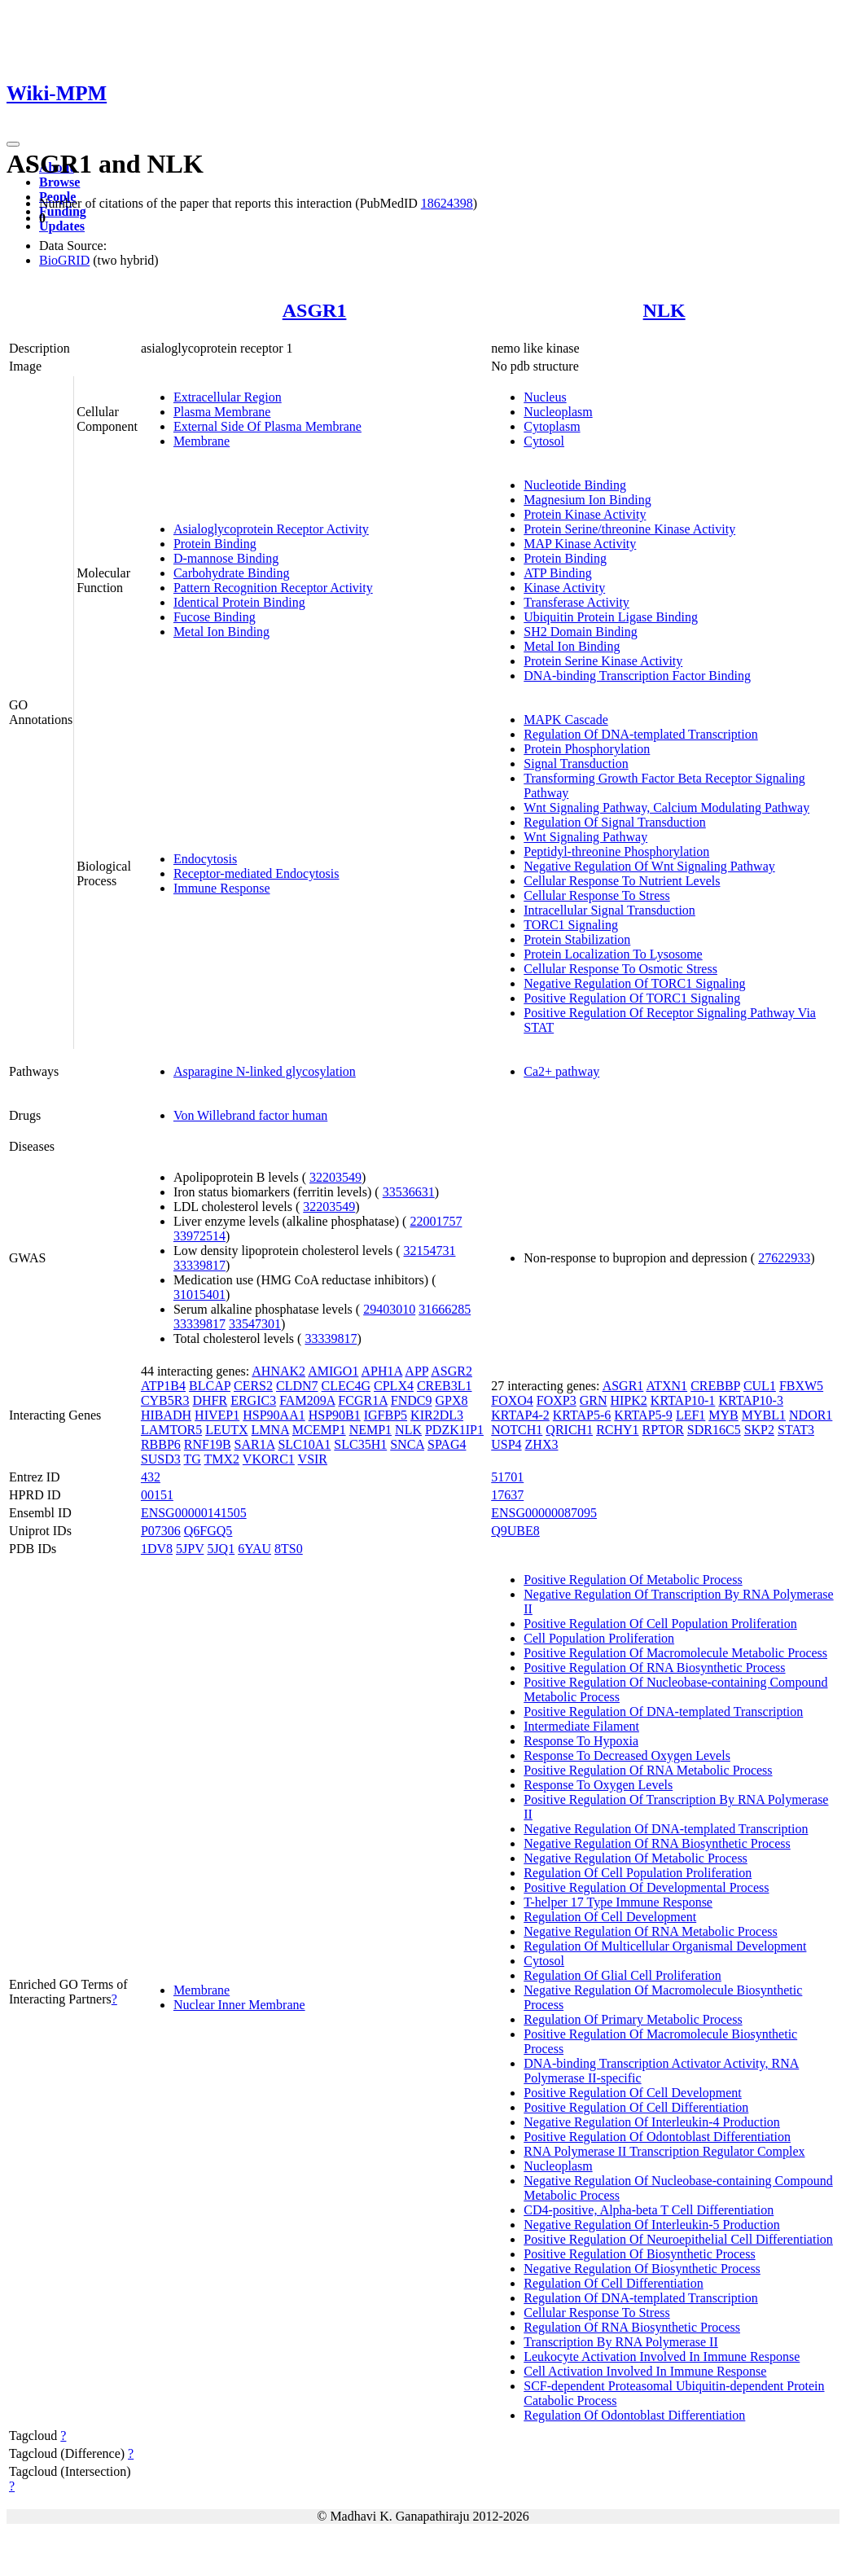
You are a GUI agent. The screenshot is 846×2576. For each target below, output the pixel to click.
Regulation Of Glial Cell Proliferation (622, 1975)
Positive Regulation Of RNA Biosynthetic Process (654, 1667)
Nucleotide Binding (575, 485)
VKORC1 (269, 1459)
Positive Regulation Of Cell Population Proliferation (660, 1623)
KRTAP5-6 (582, 1415)
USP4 (506, 1444)
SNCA (407, 1444)
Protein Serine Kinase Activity (603, 661)
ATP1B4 (163, 1386)
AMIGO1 (333, 1371)
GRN (593, 1400)
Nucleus (545, 397)
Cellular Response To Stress (596, 895)
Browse (59, 182)
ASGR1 (315, 310)
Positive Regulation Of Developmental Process (646, 1887)
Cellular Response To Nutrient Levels (622, 881)
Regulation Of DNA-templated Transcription (641, 734)
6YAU (254, 1549)
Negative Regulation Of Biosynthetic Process (642, 2268)
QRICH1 (569, 1430)
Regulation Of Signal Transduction (615, 822)
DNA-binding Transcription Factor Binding (637, 675)
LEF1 (690, 1415)
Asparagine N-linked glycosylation (264, 1071)
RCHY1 (617, 1430)
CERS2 (253, 1386)
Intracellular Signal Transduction (609, 910)
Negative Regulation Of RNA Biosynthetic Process (657, 1843)
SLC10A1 (304, 1444)
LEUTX (226, 1430)
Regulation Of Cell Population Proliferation (638, 1873)
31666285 (445, 1309)
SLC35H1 (360, 1444)
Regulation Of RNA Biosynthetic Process (632, 2327)
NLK (664, 310)
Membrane (201, 441)
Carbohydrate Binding (231, 573)
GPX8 (451, 1400)
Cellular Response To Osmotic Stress (620, 969)
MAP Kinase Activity (580, 544)
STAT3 (796, 1430)
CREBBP (715, 1386)
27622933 (784, 1258)
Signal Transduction (576, 763)
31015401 (199, 1294)
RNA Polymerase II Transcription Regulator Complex (664, 2151)
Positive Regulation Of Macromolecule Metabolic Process (675, 1653)
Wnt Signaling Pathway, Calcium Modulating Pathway (666, 807)
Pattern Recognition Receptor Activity (273, 588)
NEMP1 (370, 1430)
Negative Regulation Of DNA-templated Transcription (666, 1829)
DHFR (209, 1400)
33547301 (255, 1324)
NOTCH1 (516, 1430)
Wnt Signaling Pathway (585, 837)
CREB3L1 (444, 1386)
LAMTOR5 (171, 1430)
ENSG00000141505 (194, 1513)
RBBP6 (161, 1444)
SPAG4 (446, 1444)
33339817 (199, 1265)
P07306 (161, 1531)
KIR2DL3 (436, 1415)
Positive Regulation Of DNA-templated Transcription (663, 1711)
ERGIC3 (253, 1400)
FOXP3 (556, 1400)
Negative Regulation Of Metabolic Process (635, 1858)
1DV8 (157, 1549)
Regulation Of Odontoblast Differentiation (634, 2415)
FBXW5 (801, 1386)
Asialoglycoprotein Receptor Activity (271, 529)
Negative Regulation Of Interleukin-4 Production (652, 2122)
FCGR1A (362, 1400)
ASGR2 (451, 1371)
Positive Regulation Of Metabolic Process (633, 1579)
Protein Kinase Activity (585, 514)
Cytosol (544, 441)
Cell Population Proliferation (599, 1638)
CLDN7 (297, 1386)
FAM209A (307, 1400)
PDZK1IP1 (454, 1430)
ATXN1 (666, 1386)
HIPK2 (628, 1400)
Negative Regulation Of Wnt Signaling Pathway (649, 866)
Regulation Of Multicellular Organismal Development (665, 1946)
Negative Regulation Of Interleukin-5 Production (652, 2225)
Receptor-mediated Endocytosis (256, 873)
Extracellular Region (227, 397)
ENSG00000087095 (544, 1513)
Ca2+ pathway (561, 1071)
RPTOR (663, 1430)
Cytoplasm (552, 426)
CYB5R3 (165, 1400)
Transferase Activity (576, 602)
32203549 (335, 1177)
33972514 (199, 1236)
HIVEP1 (217, 1415)
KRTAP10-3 (750, 1400)
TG (192, 1459)
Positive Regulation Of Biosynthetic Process (639, 2254)
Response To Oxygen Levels (598, 1785)
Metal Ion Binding (221, 632)
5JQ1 (221, 1549)
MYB (723, 1415)
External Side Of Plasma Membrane (267, 426)
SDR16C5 (714, 1430)
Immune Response (221, 888)
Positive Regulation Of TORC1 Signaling (632, 998)
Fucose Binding (214, 617)
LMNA (270, 1430)
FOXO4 (512, 1400)
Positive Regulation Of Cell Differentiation (636, 2107)
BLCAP (209, 1386)
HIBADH (166, 1415)
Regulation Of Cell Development (610, 1917)
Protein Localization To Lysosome (613, 954)
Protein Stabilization (577, 939)
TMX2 (222, 1459)
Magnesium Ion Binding (587, 500)
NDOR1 (810, 1415)
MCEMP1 (319, 1430)
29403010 (389, 1309)
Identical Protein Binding (239, 602)
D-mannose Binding (225, 558)
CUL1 (759, 1386)
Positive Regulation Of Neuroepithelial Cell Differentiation (678, 2239)
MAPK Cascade (566, 719)
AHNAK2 (278, 1371)
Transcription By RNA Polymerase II (621, 2342)
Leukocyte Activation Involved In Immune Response (662, 2356)
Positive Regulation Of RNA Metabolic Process (648, 1770)
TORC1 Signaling (571, 925)
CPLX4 (394, 1386)
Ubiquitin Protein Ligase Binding (611, 617)
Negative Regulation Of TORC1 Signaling (634, 983)
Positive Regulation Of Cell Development (633, 2093)
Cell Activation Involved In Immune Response (645, 2371)
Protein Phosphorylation (587, 749)
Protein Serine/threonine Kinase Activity (629, 529)
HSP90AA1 (274, 1415)
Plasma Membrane (222, 412)
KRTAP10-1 (683, 1400)
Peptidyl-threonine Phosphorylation (616, 851)
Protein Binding (214, 544)
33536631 (409, 1192)
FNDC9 (411, 1400)
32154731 (430, 1250)
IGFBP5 (385, 1415)
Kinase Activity (564, 588)
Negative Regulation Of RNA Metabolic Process (651, 1931)
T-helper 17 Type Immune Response (618, 1902)
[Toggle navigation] (13, 144)
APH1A (382, 1371)
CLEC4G (346, 1386)
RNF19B (207, 1444)
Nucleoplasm (558, 412)
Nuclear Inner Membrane (239, 2005)
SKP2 (759, 1430)
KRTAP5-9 (643, 1415)
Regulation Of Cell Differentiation (614, 2283)
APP (416, 1371)
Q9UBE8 (515, 1531)
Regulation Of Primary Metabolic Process (633, 2019)
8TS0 (288, 1549)
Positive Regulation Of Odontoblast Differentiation (657, 2137)
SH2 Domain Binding (581, 632)
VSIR (312, 1459)
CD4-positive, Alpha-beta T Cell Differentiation (649, 2210)
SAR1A (255, 1444)
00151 (157, 1495)
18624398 (447, 203)
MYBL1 (764, 1415)
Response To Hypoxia (581, 1741)
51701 (507, 1477)
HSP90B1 (335, 1415)
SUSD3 (161, 1459)
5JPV (190, 1549)
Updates (62, 226)
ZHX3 (542, 1444)
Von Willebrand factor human (250, 1115)
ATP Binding (557, 573)
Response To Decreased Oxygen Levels (627, 1755)
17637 (507, 1495)
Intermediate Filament (581, 1726)
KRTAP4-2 (520, 1415)
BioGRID (64, 260)
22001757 (436, 1221)
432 (150, 1477)
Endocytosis (205, 859)
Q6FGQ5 (208, 1531)
